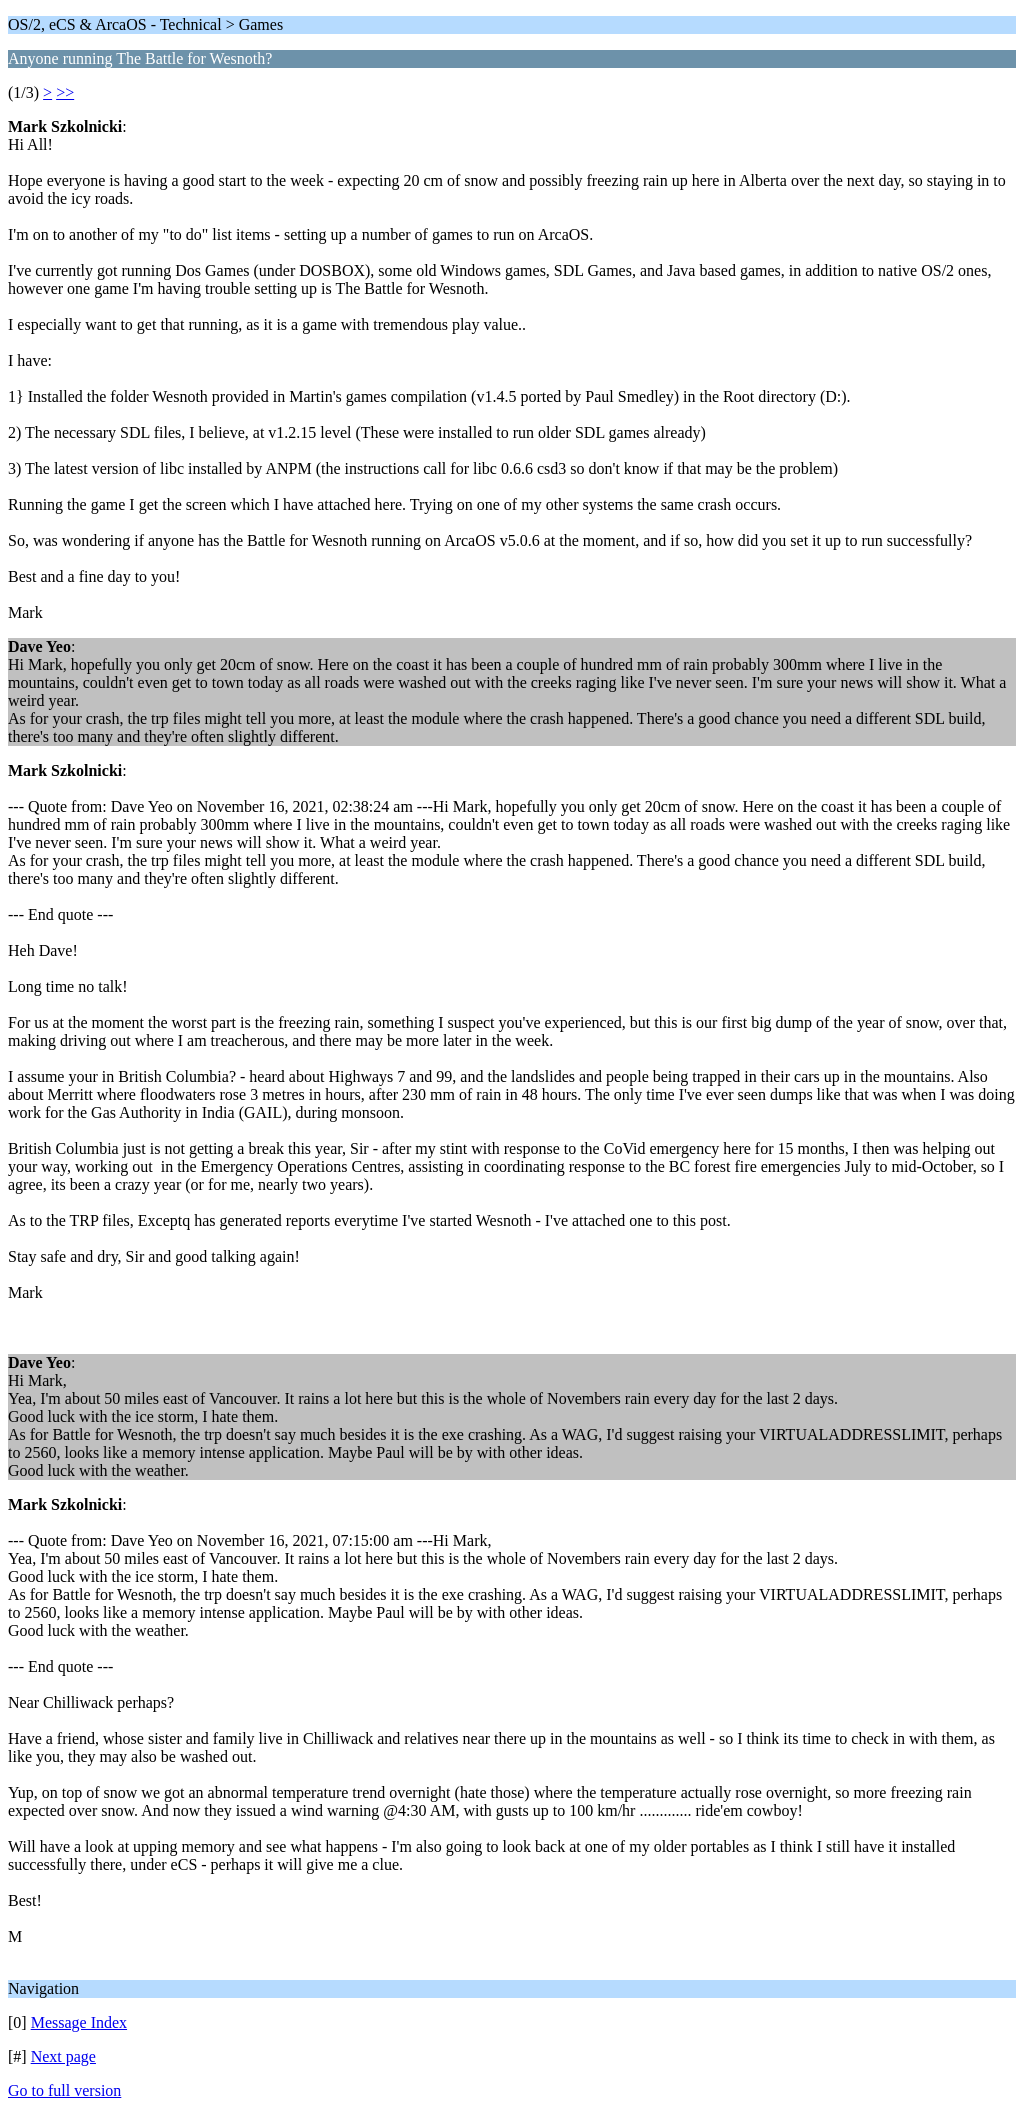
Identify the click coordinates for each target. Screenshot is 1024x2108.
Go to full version (64, 2090)
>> (65, 92)
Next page (63, 2056)
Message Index (79, 2022)
